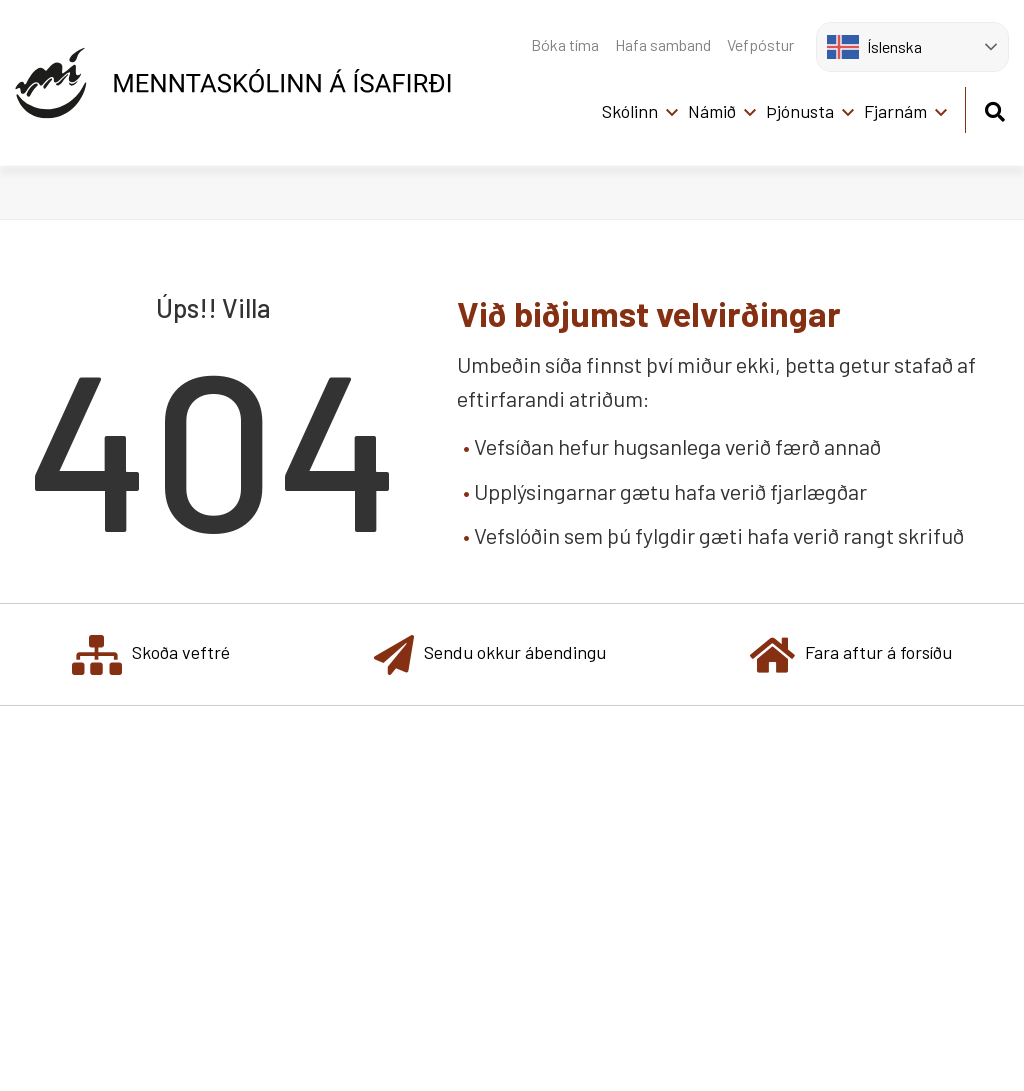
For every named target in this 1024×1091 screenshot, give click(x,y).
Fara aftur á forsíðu (851, 654)
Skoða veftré (151, 654)
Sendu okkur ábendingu (490, 654)
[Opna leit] (994, 108)
